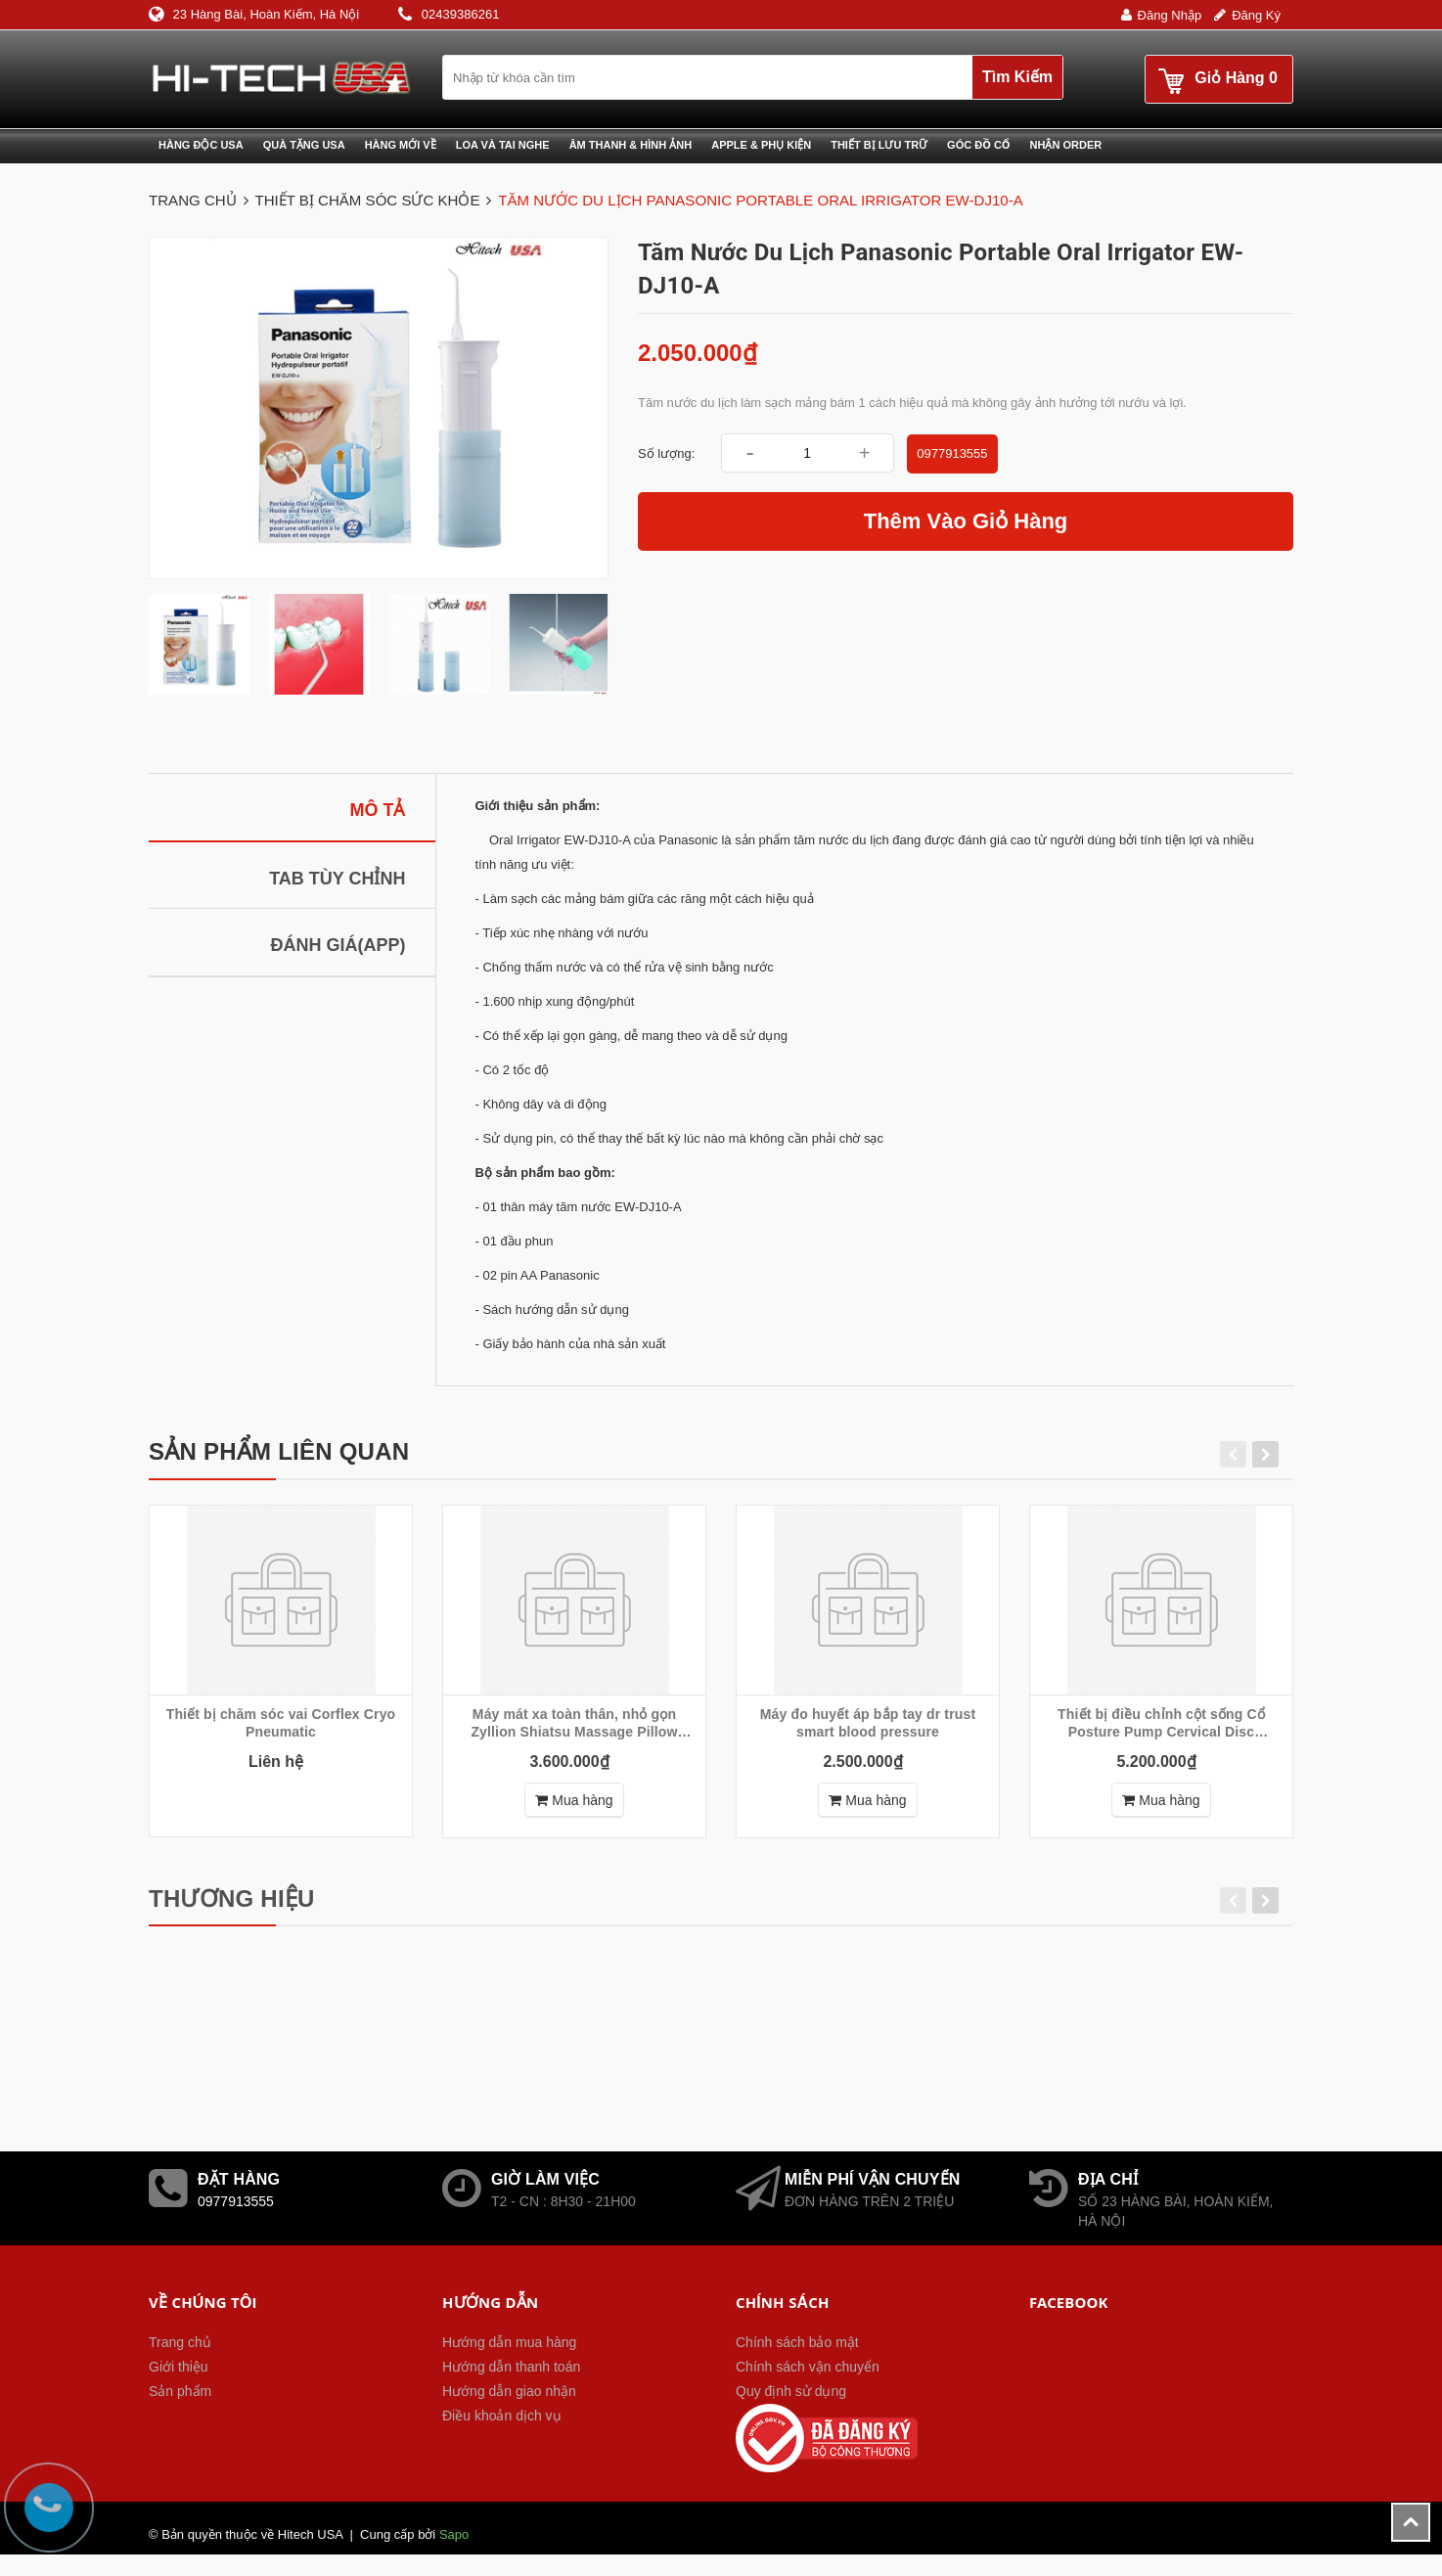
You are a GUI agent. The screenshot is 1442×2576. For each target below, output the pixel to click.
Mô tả (378, 810)
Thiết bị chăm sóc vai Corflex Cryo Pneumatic (281, 1723)
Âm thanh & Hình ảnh (631, 145)
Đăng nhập (1170, 15)
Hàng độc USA (201, 145)
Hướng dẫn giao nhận (509, 2391)
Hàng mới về (400, 145)
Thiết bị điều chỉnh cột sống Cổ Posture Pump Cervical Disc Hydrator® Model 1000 (1161, 1723)
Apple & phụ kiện (761, 145)
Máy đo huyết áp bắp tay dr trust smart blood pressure (867, 1723)
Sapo (454, 2534)
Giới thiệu (178, 2366)
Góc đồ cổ (978, 145)
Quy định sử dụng (791, 2391)
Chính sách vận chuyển (807, 2366)
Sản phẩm (180, 2391)
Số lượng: (666, 453)
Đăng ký (1256, 15)
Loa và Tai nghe (503, 145)
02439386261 (461, 14)
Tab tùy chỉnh (337, 878)
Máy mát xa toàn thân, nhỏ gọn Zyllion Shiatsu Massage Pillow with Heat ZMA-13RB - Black (574, 1723)
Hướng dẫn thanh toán (511, 2366)
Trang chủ (180, 2342)
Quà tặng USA (304, 145)
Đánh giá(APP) (338, 945)
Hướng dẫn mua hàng (509, 2342)
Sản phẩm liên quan (279, 1451)
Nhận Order (1066, 145)
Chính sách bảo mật (797, 2342)
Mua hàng (573, 1800)
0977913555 (952, 453)
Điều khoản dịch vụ (502, 2415)
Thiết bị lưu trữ (879, 145)
